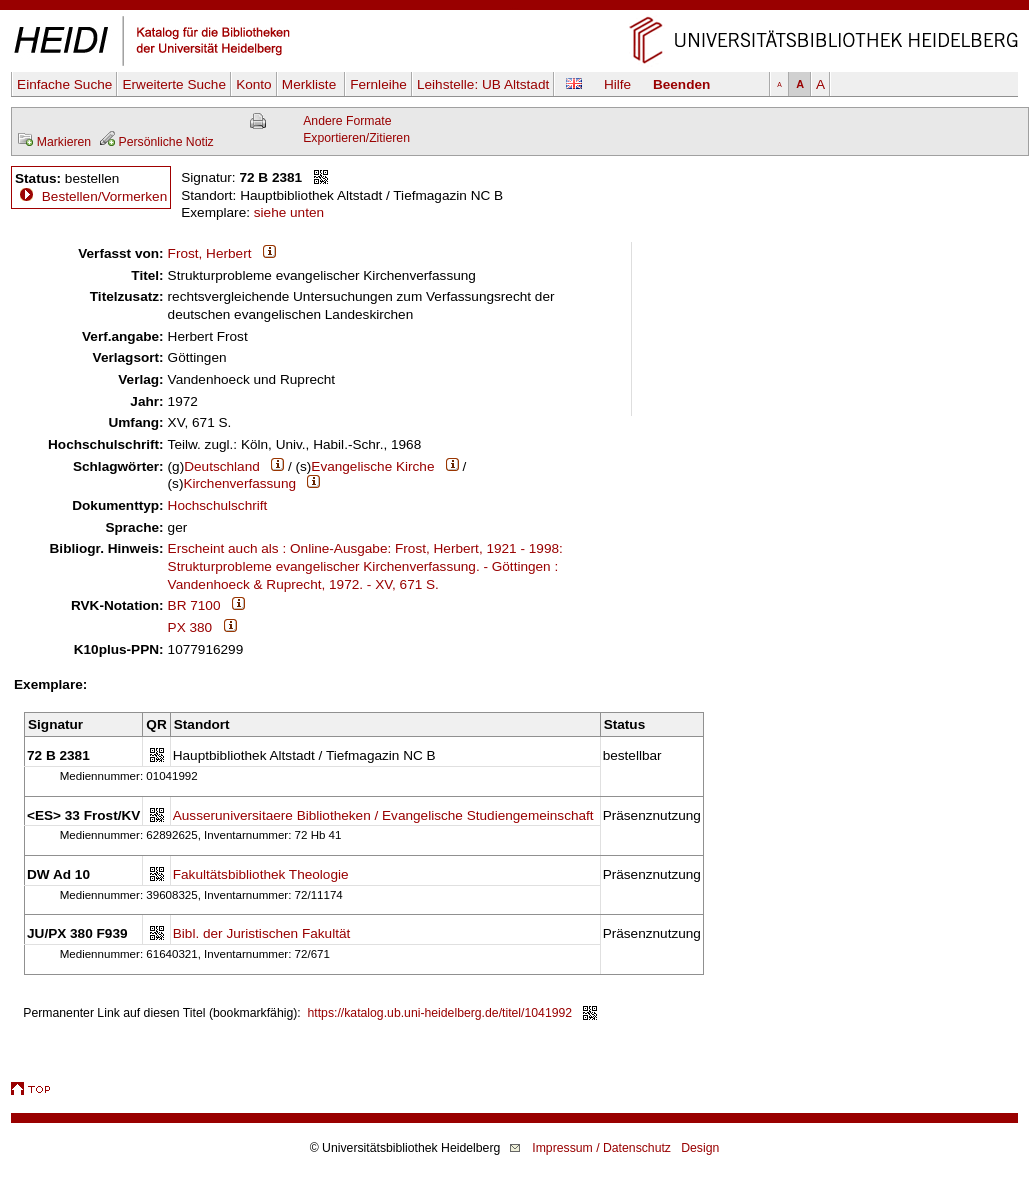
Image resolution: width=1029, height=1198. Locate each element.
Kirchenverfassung (239, 483)
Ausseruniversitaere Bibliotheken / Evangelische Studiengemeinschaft (383, 815)
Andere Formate (347, 121)
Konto (254, 84)
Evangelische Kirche (372, 466)
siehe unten (289, 212)
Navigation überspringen (514, 8)
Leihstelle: (483, 84)
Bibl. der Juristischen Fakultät (262, 933)
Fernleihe (378, 84)
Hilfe (617, 84)
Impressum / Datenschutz (601, 1148)
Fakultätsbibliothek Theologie (261, 874)
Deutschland (222, 466)
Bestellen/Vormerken (104, 196)
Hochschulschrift (218, 505)
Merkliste (311, 84)
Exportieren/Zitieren (356, 138)
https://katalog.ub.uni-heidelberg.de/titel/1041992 (440, 1013)
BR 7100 (194, 605)
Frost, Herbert (210, 253)
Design (700, 1148)
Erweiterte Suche (174, 84)
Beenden (681, 84)
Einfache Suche (64, 84)
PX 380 (190, 627)
